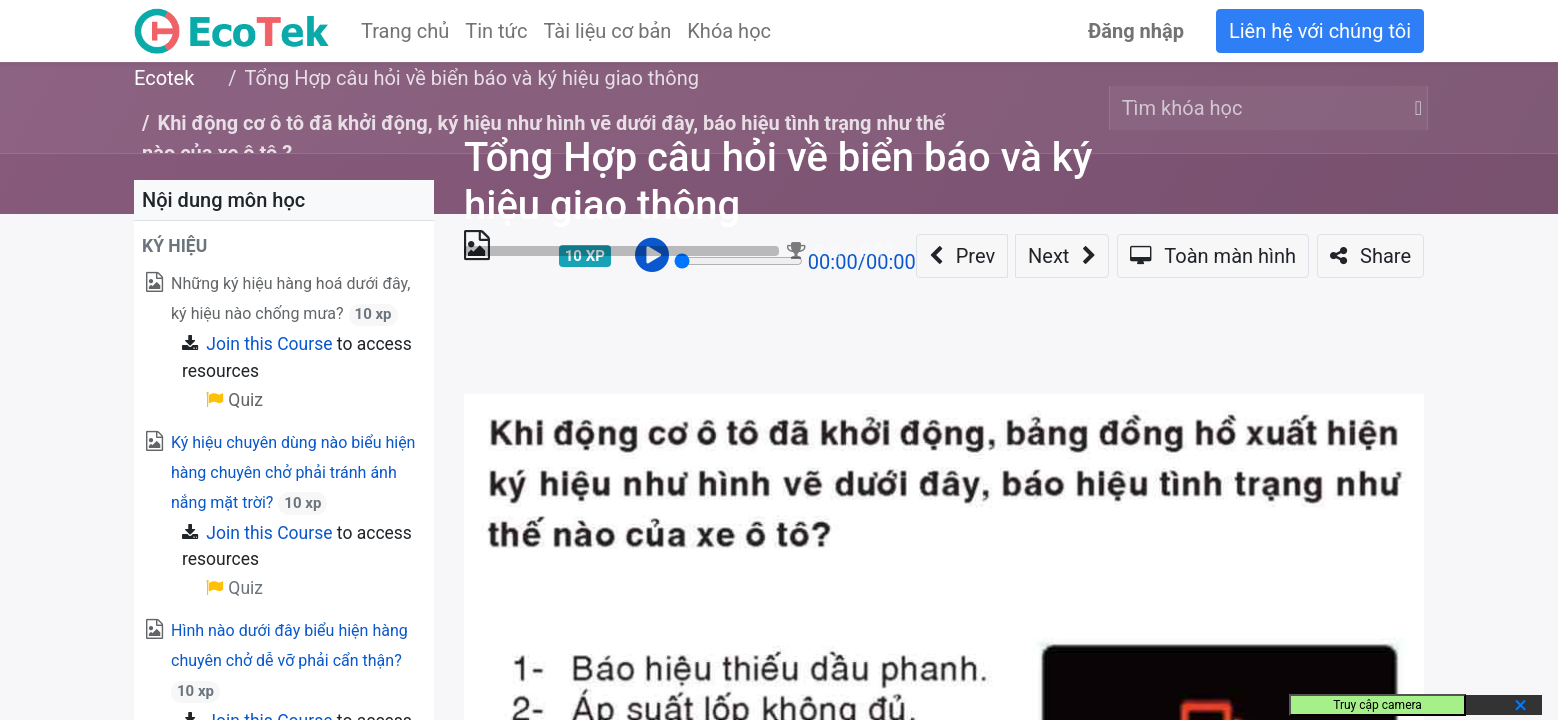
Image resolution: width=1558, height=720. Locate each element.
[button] (284, 246)
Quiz (234, 588)
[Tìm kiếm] (1414, 108)
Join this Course (269, 344)
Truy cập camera (1377, 705)
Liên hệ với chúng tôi (1320, 31)
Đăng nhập (1136, 31)
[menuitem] (405, 31)
